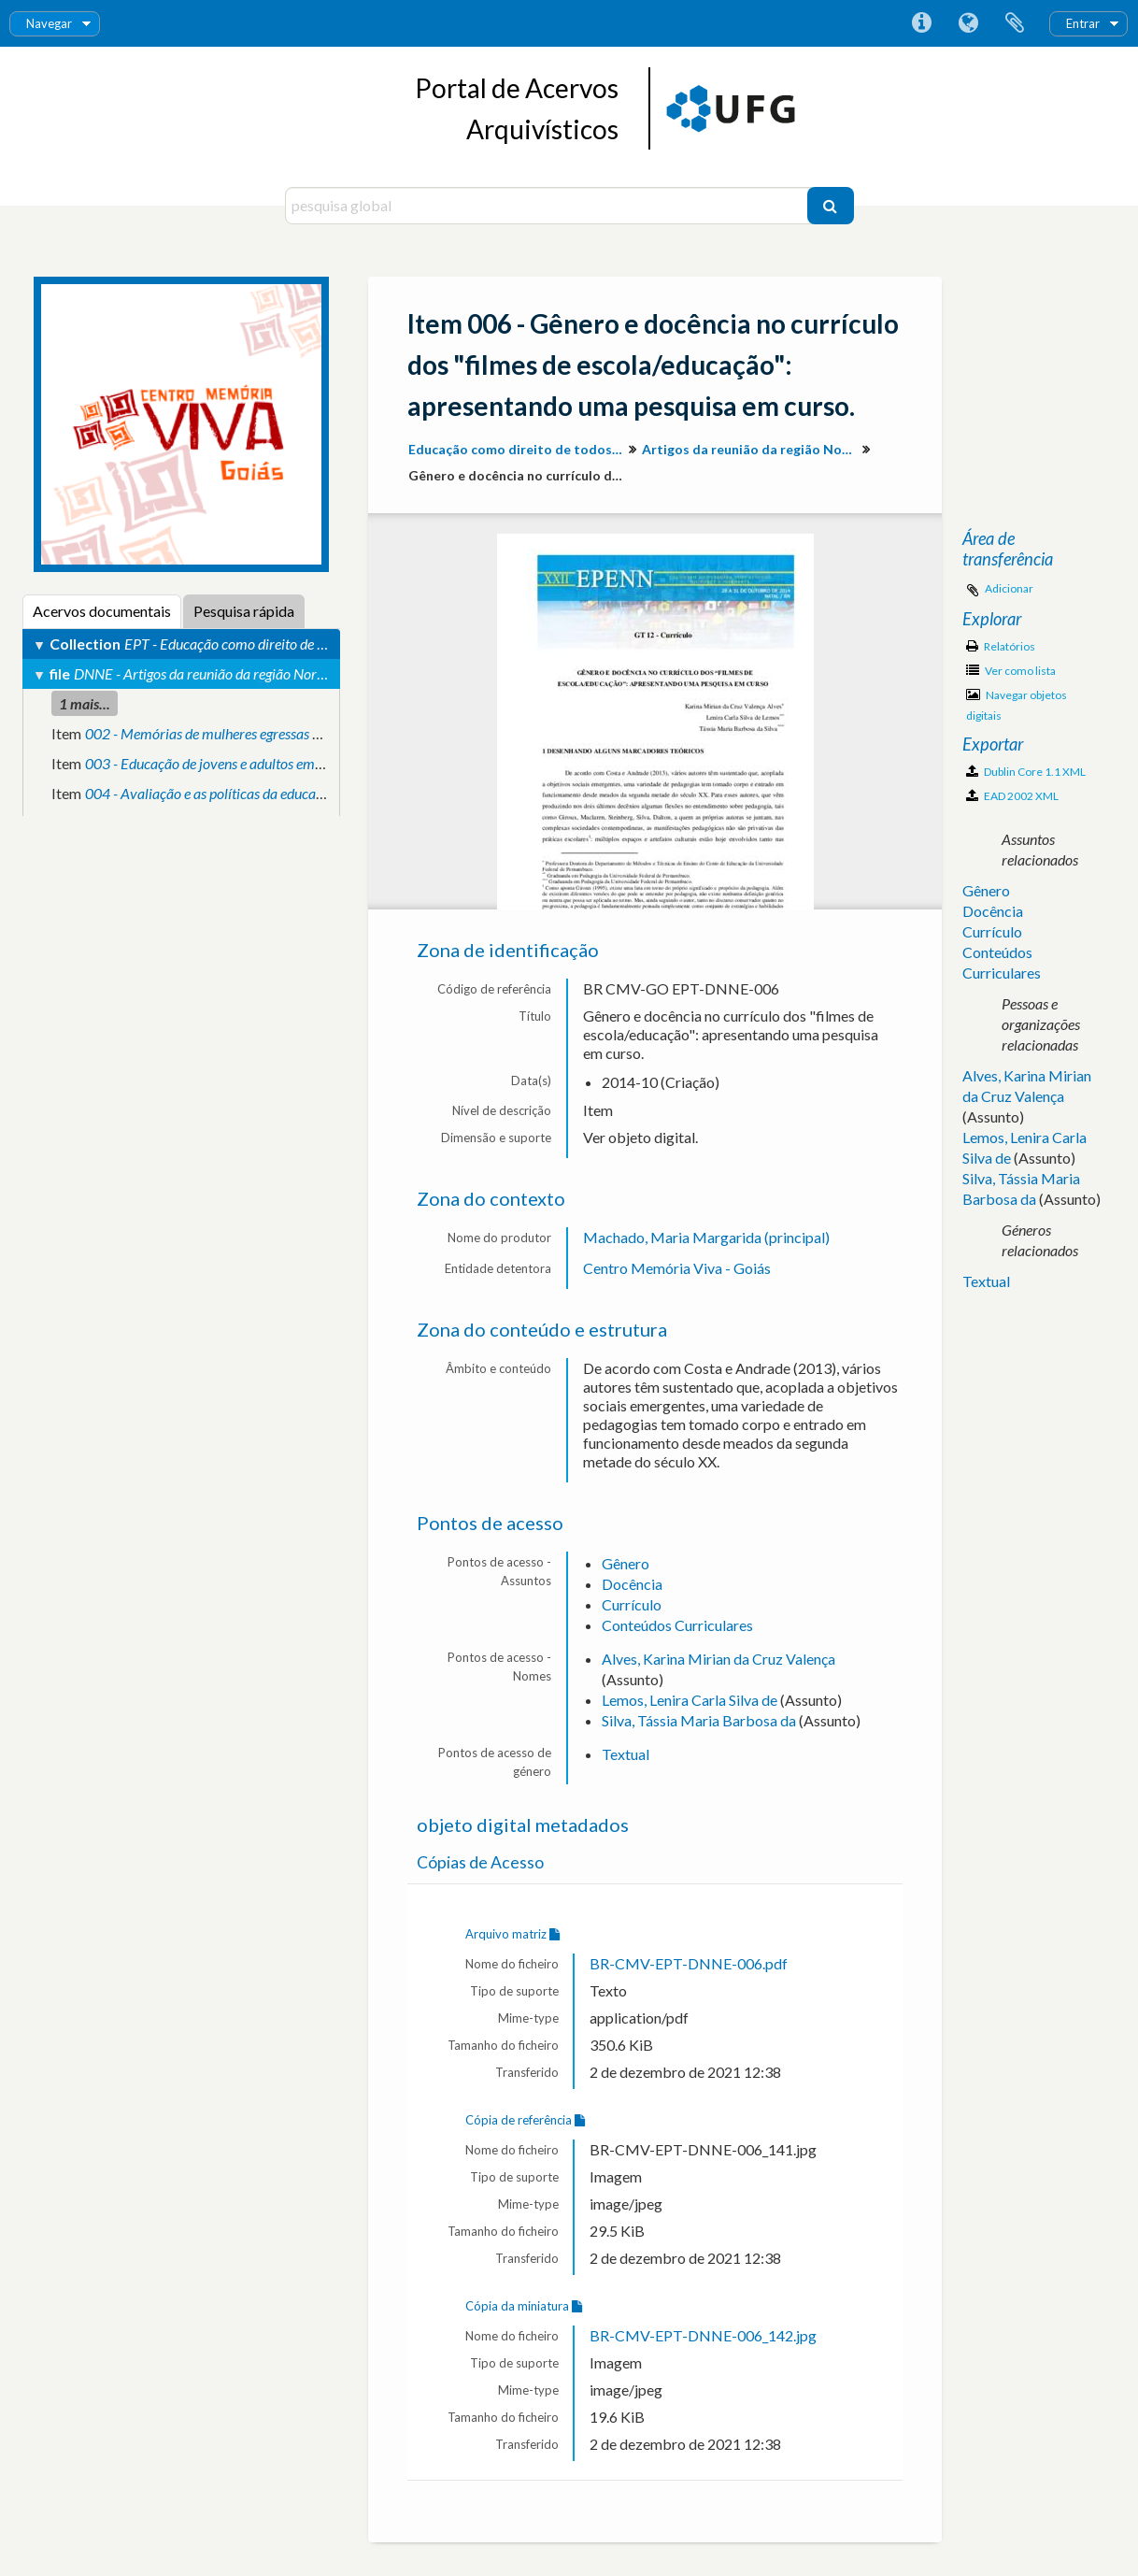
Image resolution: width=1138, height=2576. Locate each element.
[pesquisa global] (548, 205)
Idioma (968, 23)
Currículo (631, 1604)
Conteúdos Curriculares (677, 1625)
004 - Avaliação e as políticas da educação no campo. (243, 793)
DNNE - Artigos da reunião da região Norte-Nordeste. (232, 673)
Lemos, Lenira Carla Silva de (689, 1700)
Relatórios (1000, 646)
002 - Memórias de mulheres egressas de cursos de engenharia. (270, 733)
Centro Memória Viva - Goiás (677, 1268)
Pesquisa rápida (243, 611)
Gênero (625, 1563)
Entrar (1083, 23)
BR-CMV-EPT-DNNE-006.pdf (689, 1963)
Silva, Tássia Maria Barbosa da (699, 1720)
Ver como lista (1011, 671)
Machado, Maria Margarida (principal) (706, 1237)
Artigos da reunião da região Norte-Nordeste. (751, 449)
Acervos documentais (102, 611)
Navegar (49, 23)
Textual (625, 1754)
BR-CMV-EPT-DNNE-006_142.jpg (703, 2335)
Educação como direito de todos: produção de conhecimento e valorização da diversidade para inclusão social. (518, 449)
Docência (632, 1584)
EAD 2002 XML (1012, 796)
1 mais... (84, 703)
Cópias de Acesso (480, 1862)
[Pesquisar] (830, 205)
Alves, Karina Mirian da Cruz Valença (718, 1658)
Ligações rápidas (921, 23)
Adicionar (1009, 588)
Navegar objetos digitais (1016, 705)
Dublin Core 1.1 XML (1026, 772)
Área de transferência (1014, 23)
